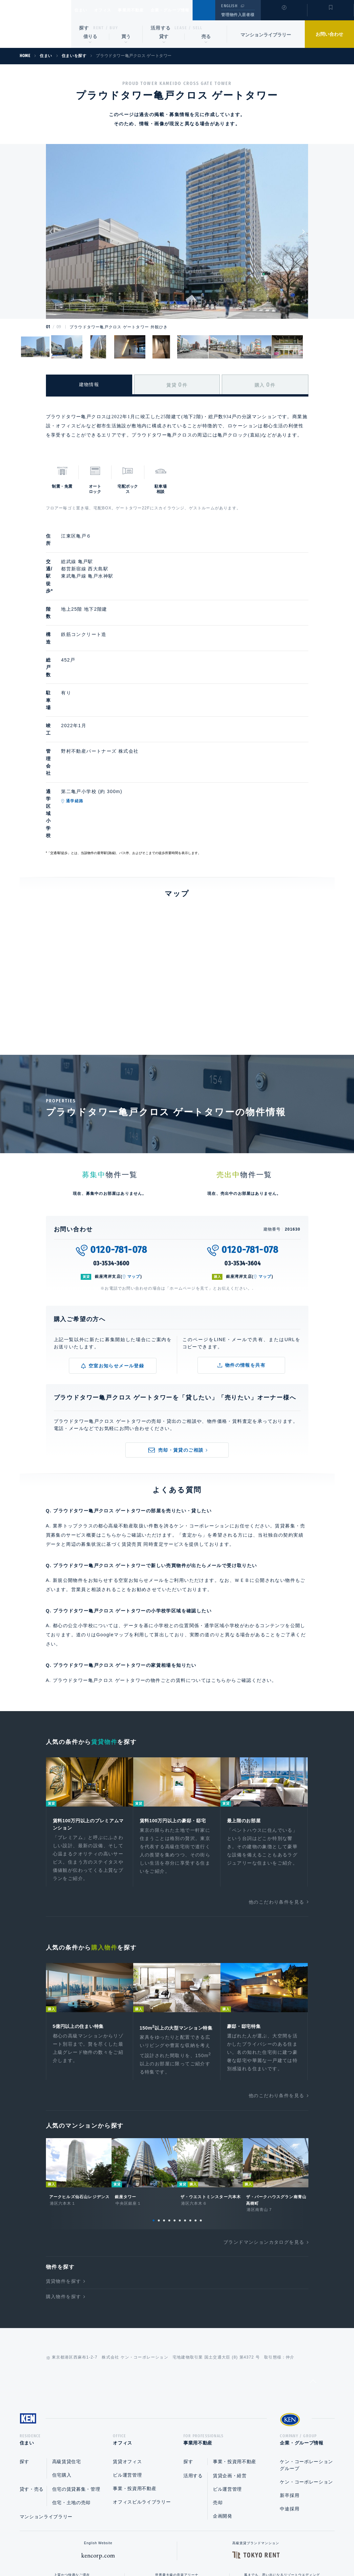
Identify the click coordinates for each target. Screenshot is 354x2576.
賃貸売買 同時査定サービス (153, 1421)
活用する (161, 28)
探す (84, 28)
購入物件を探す (63, 2185)
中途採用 (289, 2399)
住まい (84, 10)
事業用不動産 (145, 10)
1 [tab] (154, 2109)
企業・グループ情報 (189, 10)
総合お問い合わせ (111, 2550)
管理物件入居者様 (237, 14)
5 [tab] (175, 2109)
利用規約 (212, 2550)
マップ (133, 1154)
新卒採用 (289, 2386)
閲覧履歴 (283, 14)
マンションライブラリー (265, 34)
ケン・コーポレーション (306, 2372)
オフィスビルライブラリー (142, 2392)
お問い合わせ (329, 34)
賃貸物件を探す (63, 2169)
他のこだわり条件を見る (276, 1781)
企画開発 (222, 2406)
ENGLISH (229, 6)
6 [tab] (180, 2109)
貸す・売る (32, 2379)
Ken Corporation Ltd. (35, 24)
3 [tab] (164, 2109)
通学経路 (105, 712)
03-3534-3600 (111, 1140)
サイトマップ (248, 2550)
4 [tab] (169, 2109)
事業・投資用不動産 (134, 2379)
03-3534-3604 (242, 1140)
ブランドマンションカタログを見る (263, 2130)
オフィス (111, 10)
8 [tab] (190, 2109)
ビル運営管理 (127, 2365)
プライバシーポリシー (166, 2550)
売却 (217, 2393)
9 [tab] (196, 2109)
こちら (218, 1557)
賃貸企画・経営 (230, 2366)
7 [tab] (185, 2109)
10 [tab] (201, 2109)
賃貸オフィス (127, 2352)
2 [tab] (159, 2109)
